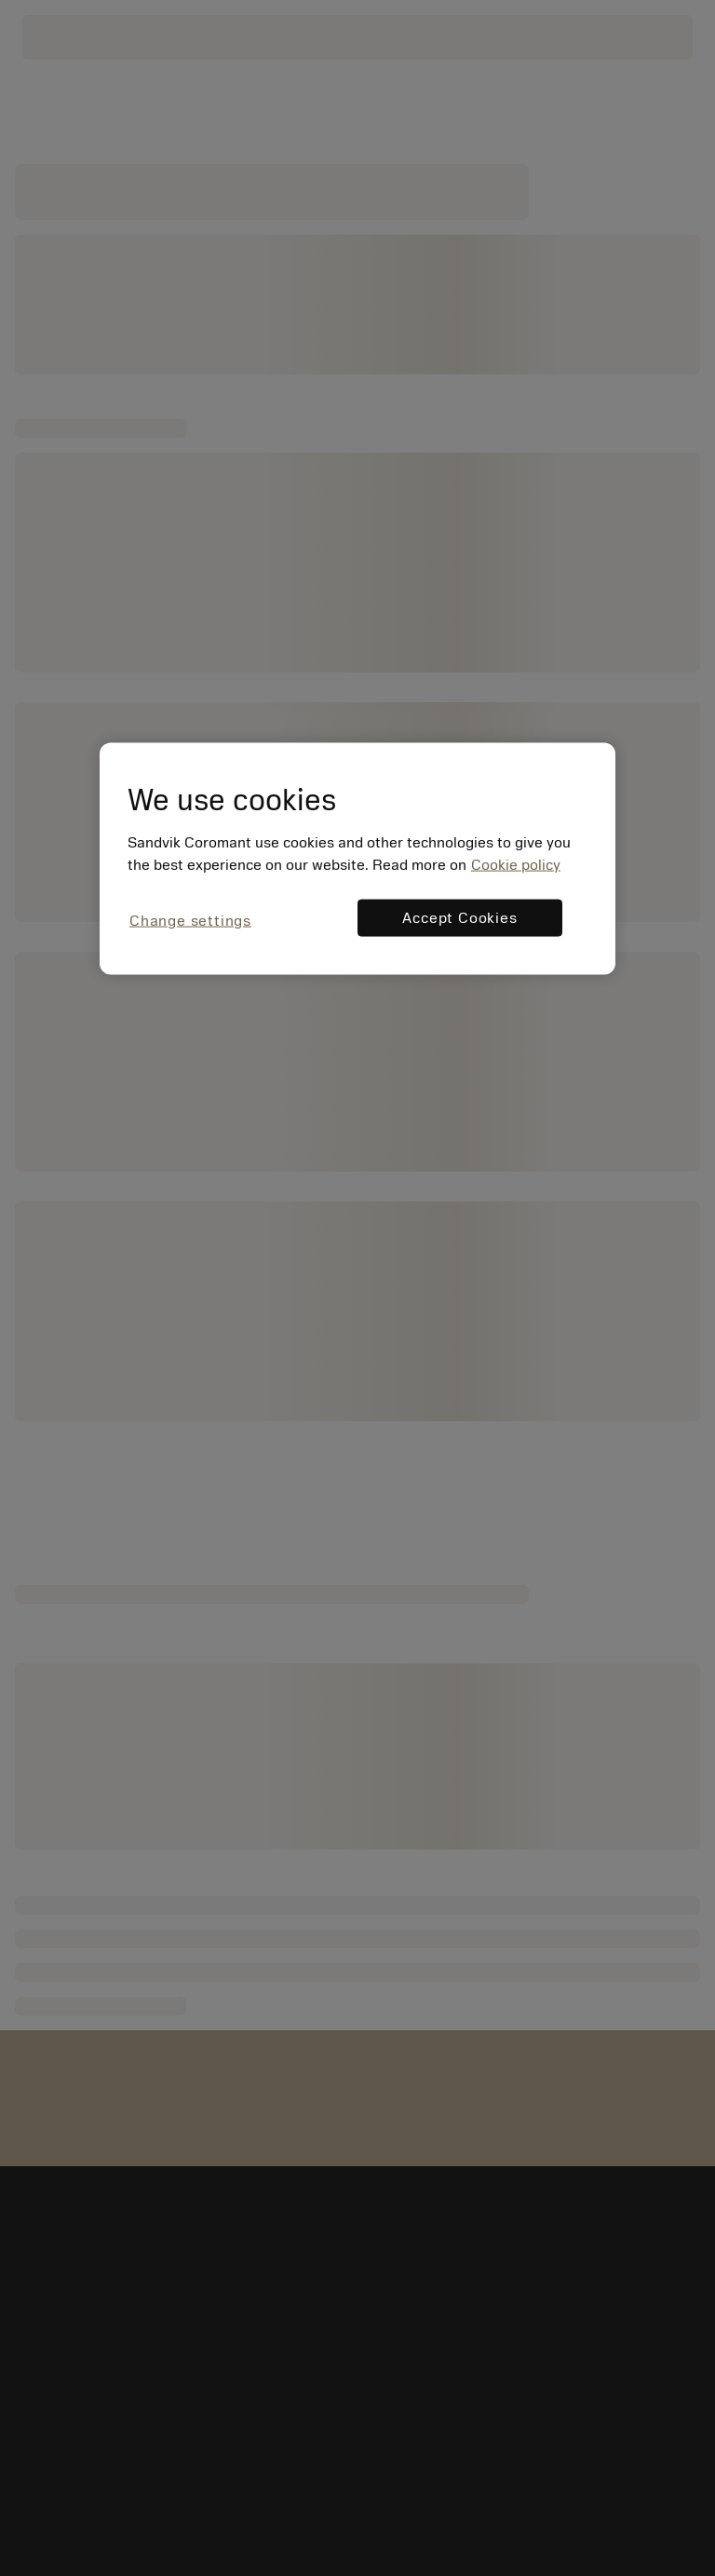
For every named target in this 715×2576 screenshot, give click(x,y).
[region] (357, 858)
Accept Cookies (459, 917)
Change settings (190, 920)
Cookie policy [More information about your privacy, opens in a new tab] (515, 864)
